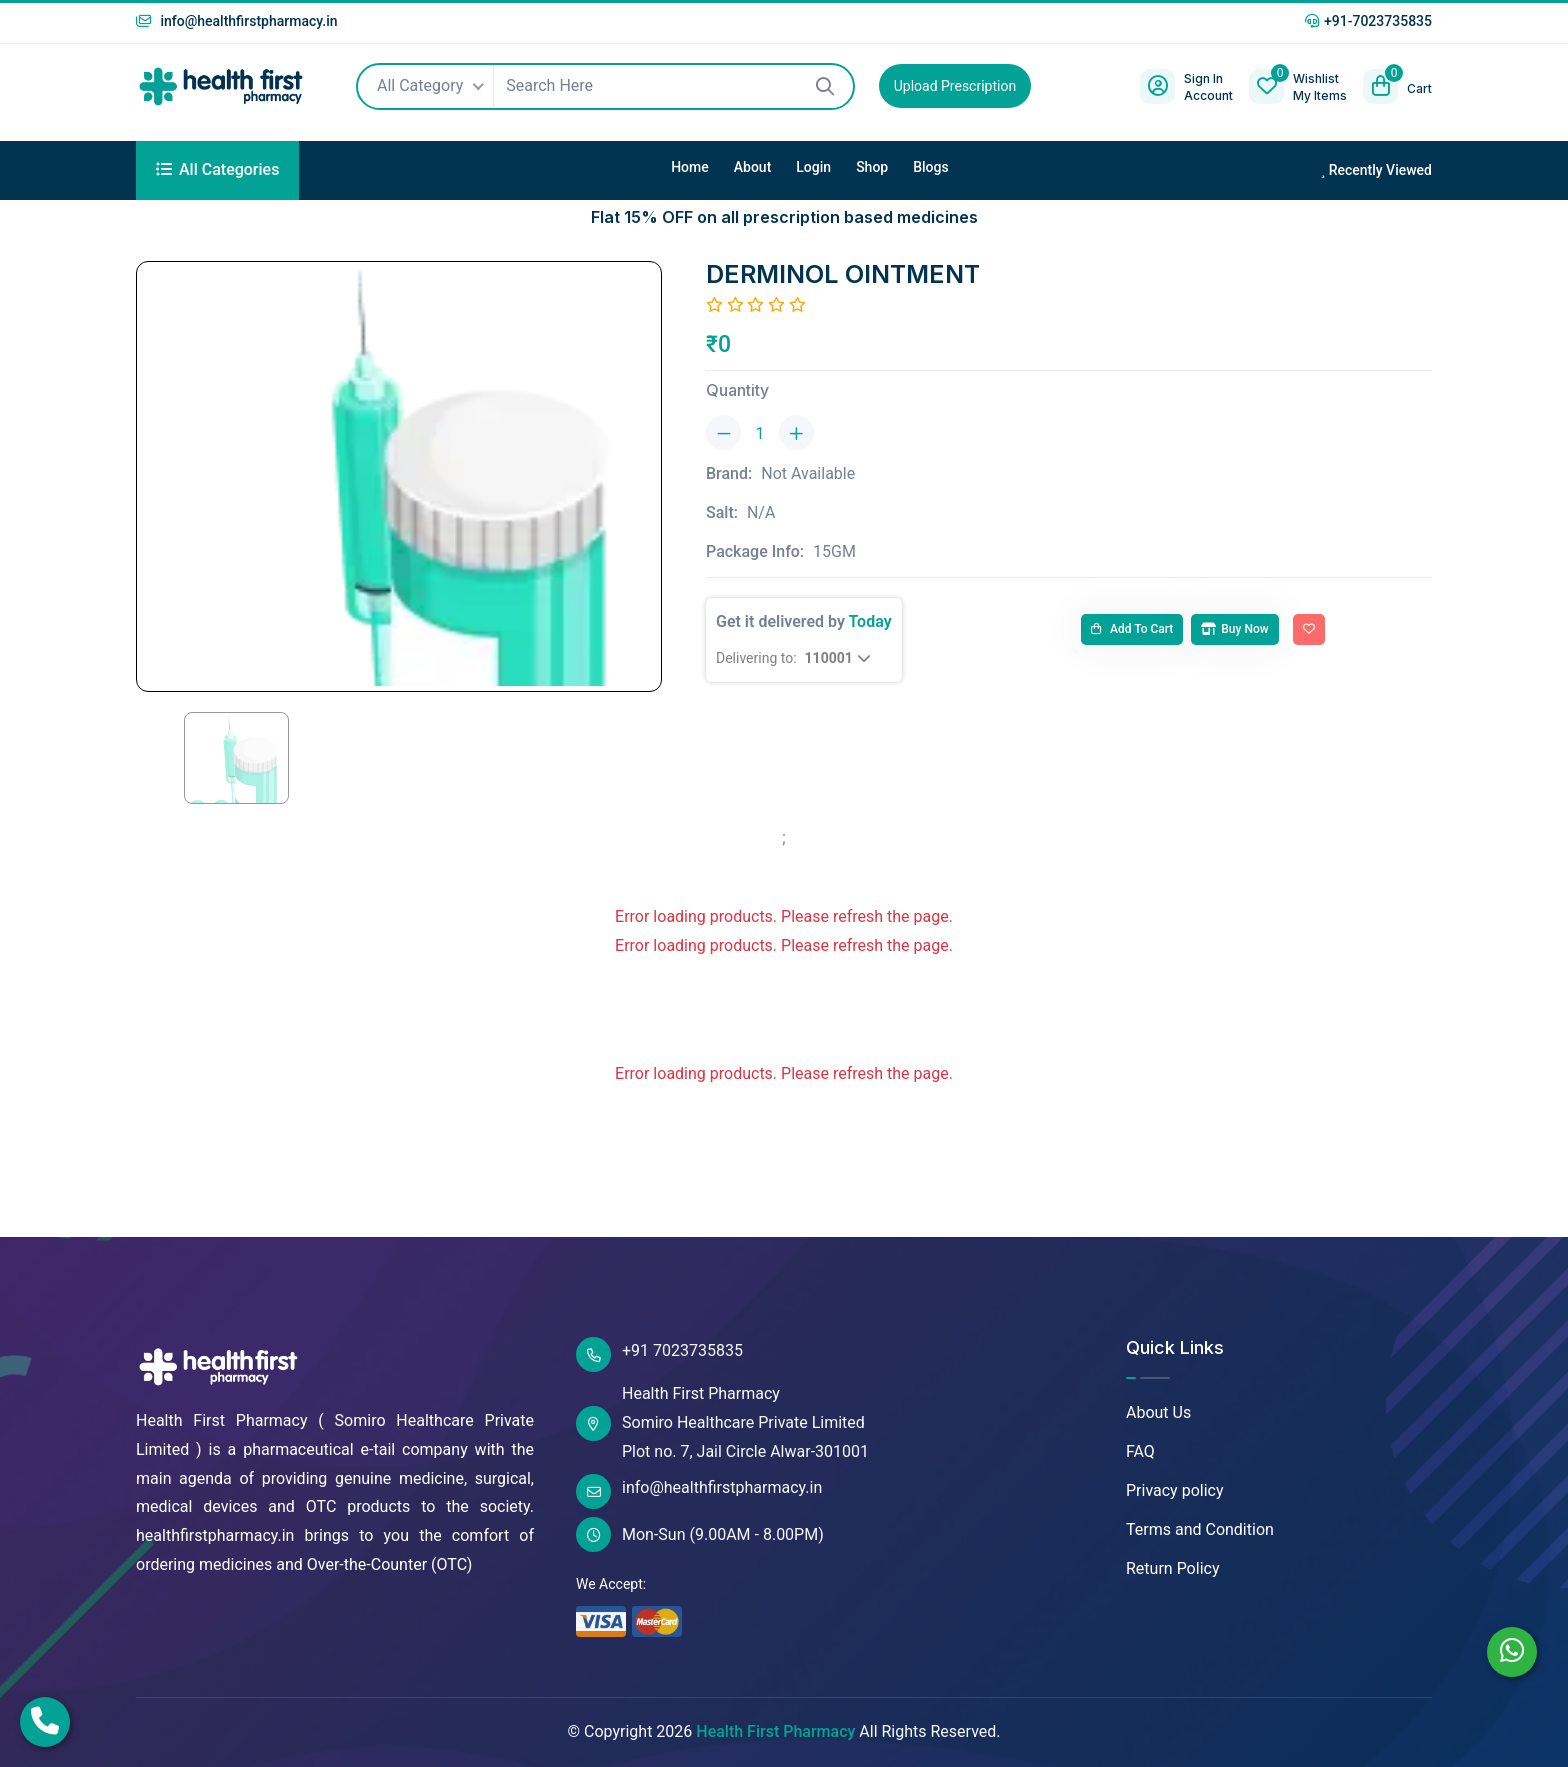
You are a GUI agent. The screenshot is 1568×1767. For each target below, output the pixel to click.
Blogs (931, 167)
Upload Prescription (955, 86)
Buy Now (1234, 629)
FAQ (1140, 1451)
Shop (872, 167)
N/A (761, 512)
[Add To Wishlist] (1309, 630)
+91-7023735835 (1368, 21)
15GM (834, 551)
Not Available (808, 473)
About (753, 167)
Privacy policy (1175, 1490)
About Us (1158, 1412)
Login (813, 167)
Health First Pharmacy (775, 1731)
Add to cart (1132, 629)
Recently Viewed (1376, 170)
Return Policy (1172, 1568)
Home (690, 167)
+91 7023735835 (659, 1354)
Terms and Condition (1200, 1529)
